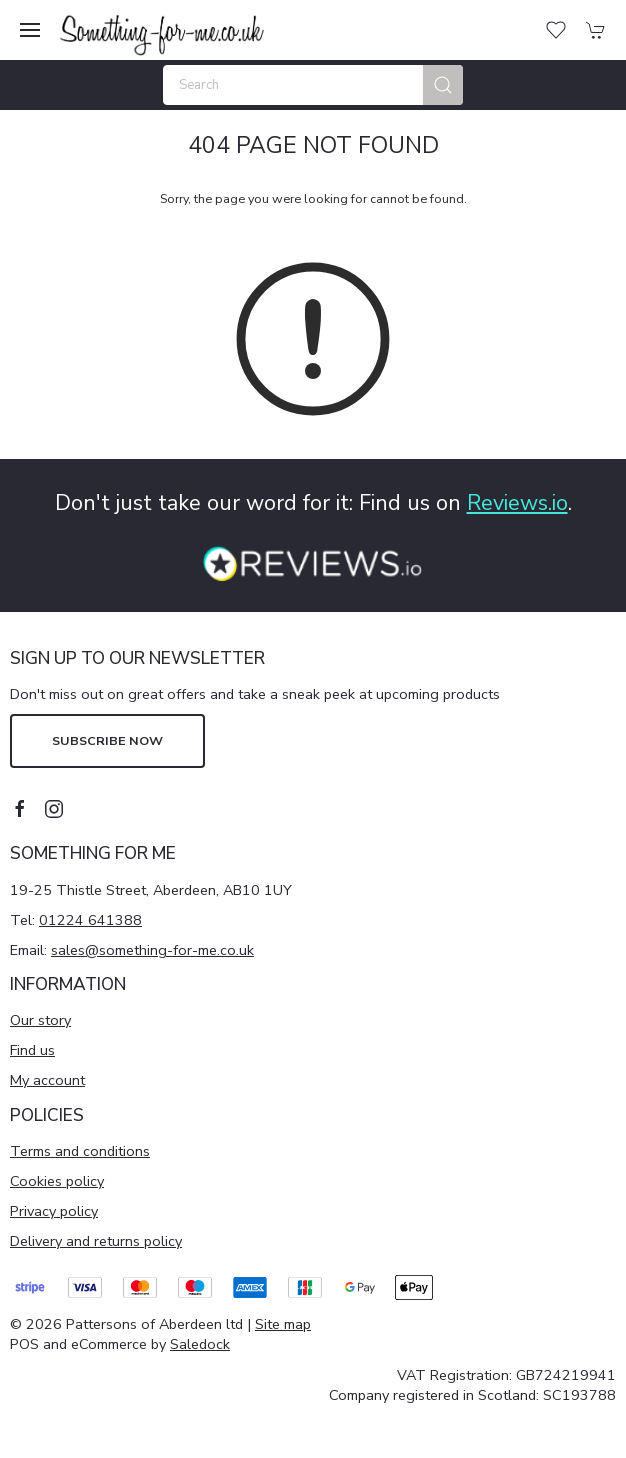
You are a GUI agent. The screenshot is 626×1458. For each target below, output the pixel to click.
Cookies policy (57, 1181)
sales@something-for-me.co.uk (152, 950)
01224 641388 (90, 920)
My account (47, 1080)
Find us (32, 1050)
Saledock (200, 1344)
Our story (40, 1020)
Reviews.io (517, 503)
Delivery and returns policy (96, 1241)
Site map (283, 1324)
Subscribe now (107, 740)
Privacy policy (54, 1211)
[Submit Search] (443, 85)
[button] (30, 30)
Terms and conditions (80, 1151)
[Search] (313, 85)
